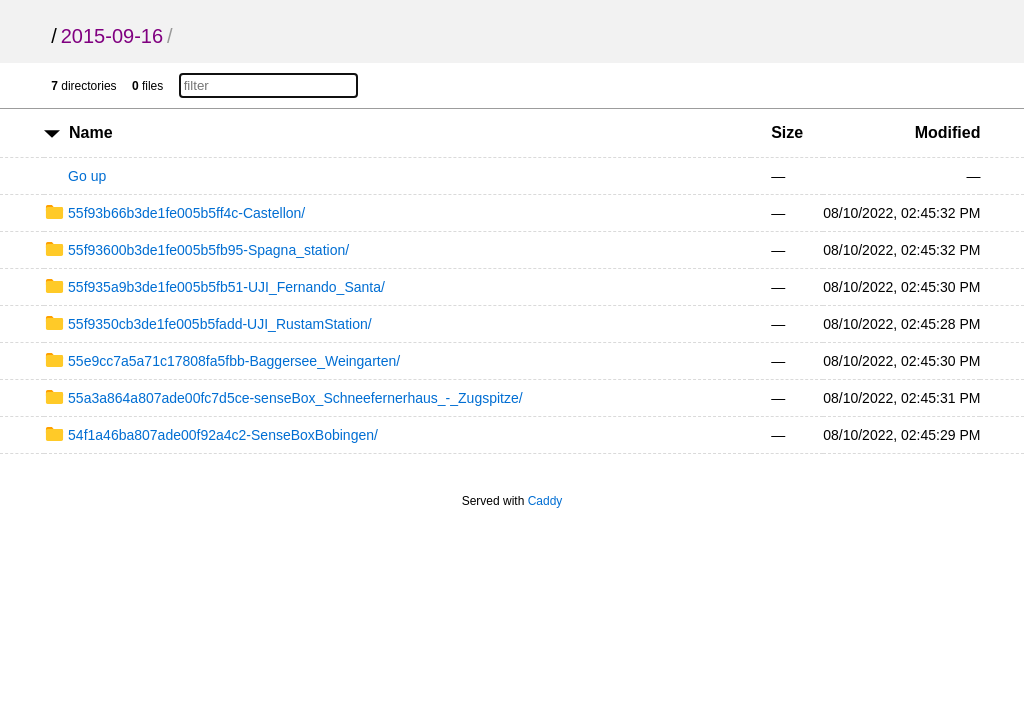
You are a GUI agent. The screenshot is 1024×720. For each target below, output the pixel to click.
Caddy (545, 501)
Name (91, 132)
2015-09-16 (112, 36)
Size (787, 132)
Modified (948, 132)
